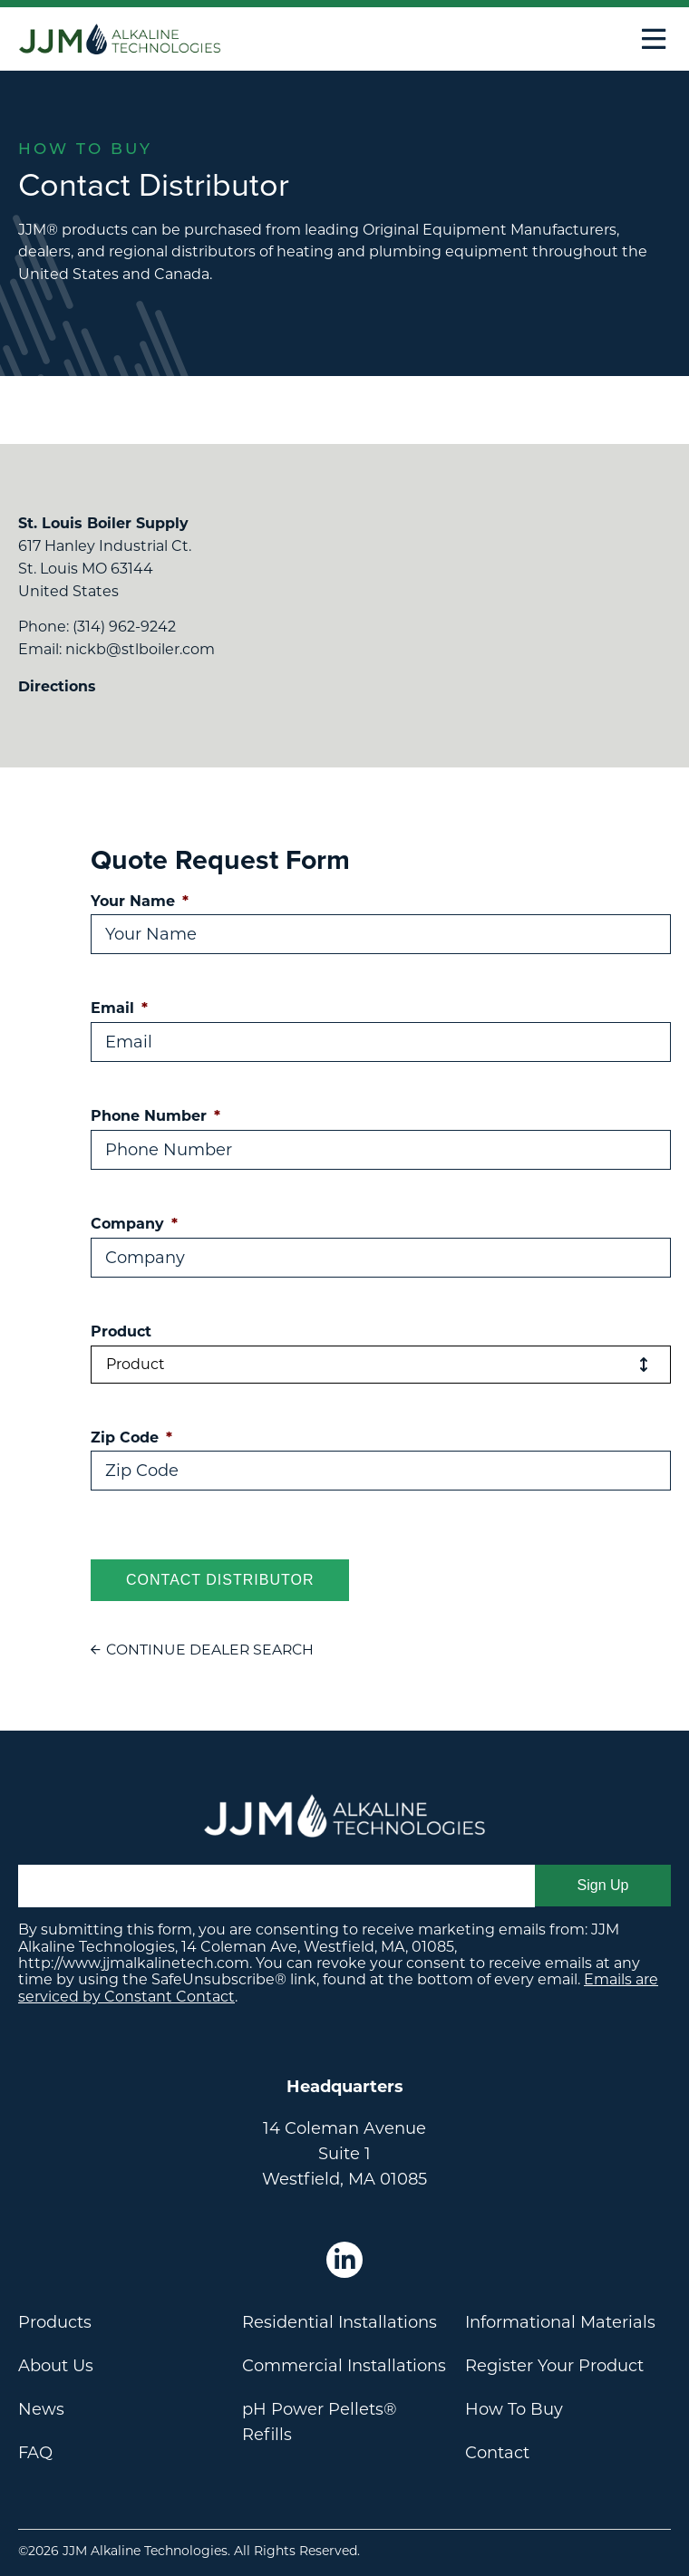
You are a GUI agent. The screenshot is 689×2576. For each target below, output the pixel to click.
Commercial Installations (344, 2366)
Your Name (140, 901)
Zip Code (131, 1437)
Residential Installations (339, 2322)
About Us (55, 2366)
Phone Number (155, 1115)
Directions (57, 686)
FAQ (35, 2453)
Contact (497, 2453)
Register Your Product (554, 2366)
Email (119, 1008)
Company (134, 1223)
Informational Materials (560, 2322)
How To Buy (514, 2409)
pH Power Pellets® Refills (319, 2422)
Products (55, 2322)
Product (121, 1331)
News (41, 2409)
